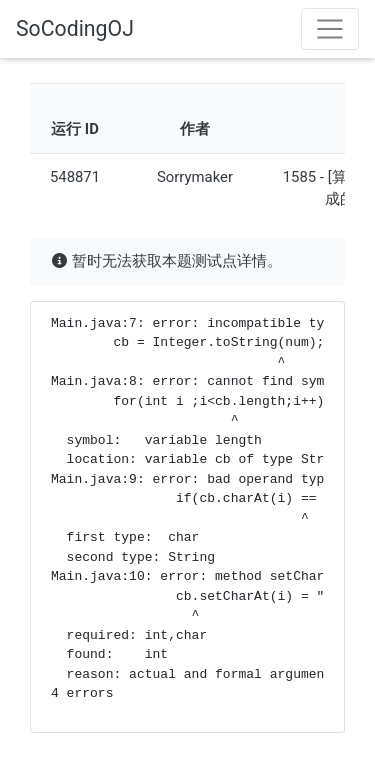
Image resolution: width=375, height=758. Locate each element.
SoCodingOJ (75, 28)
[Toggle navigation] (330, 29)
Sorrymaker (195, 177)
